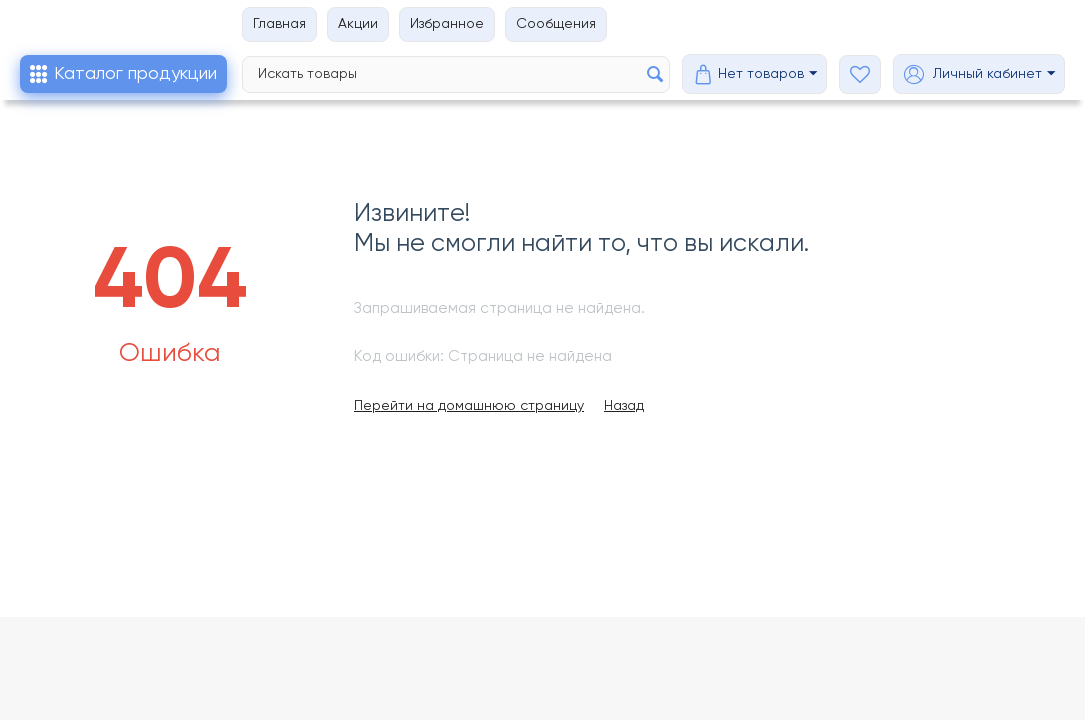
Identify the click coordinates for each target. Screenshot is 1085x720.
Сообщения (556, 24)
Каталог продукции (135, 74)
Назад (624, 406)
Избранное (447, 24)
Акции (358, 24)
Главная (279, 24)
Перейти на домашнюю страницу (469, 406)
